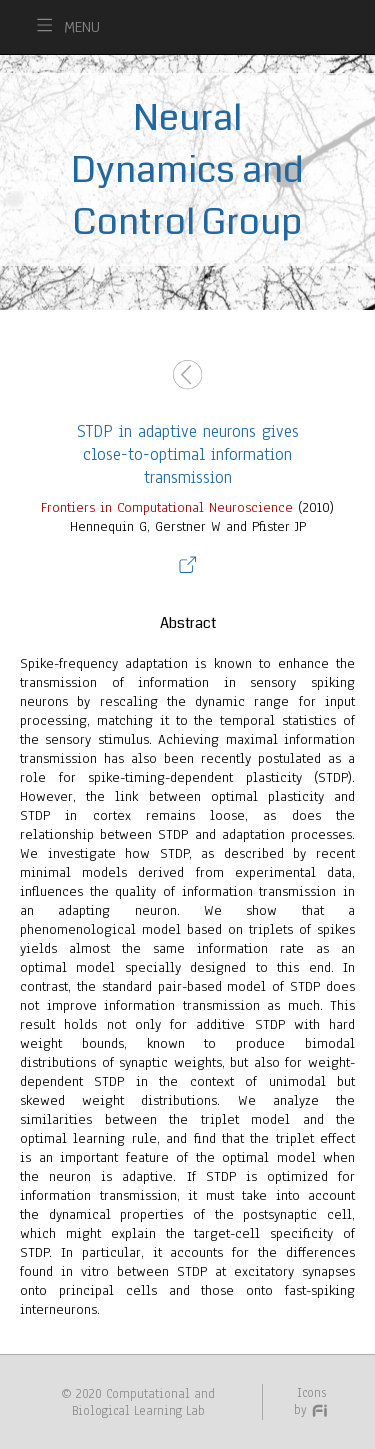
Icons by (311, 1401)
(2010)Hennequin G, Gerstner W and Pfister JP (187, 836)
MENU (82, 27)
